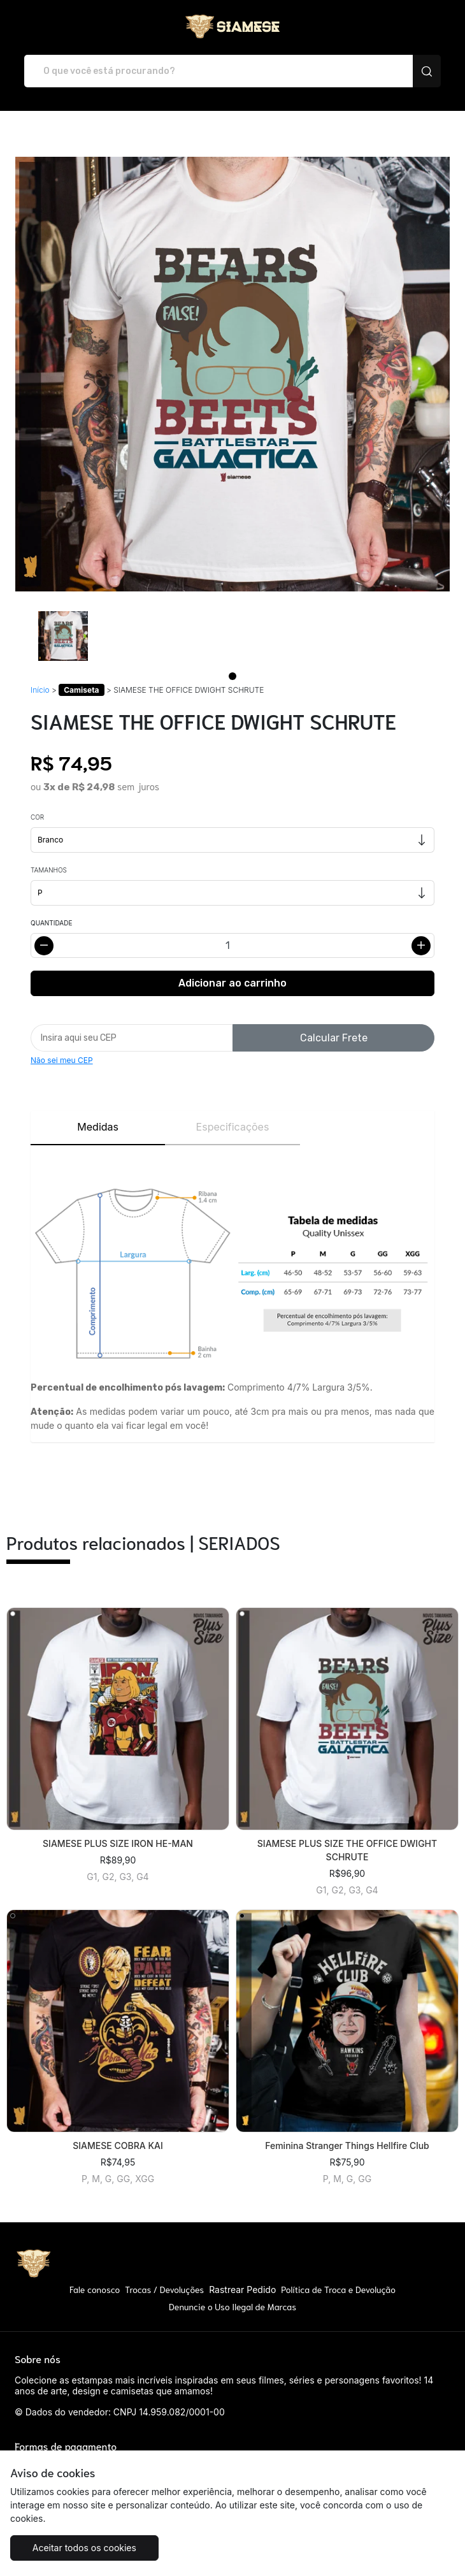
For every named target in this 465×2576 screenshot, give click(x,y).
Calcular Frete (334, 1038)
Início (40, 690)
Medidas (97, 1126)
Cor (37, 817)
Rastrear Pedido (242, 2289)
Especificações (232, 1126)
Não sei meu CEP (62, 1060)
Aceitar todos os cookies (84, 2547)
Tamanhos (49, 870)
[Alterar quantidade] (232, 945)
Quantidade (51, 923)
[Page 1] (232, 676)
